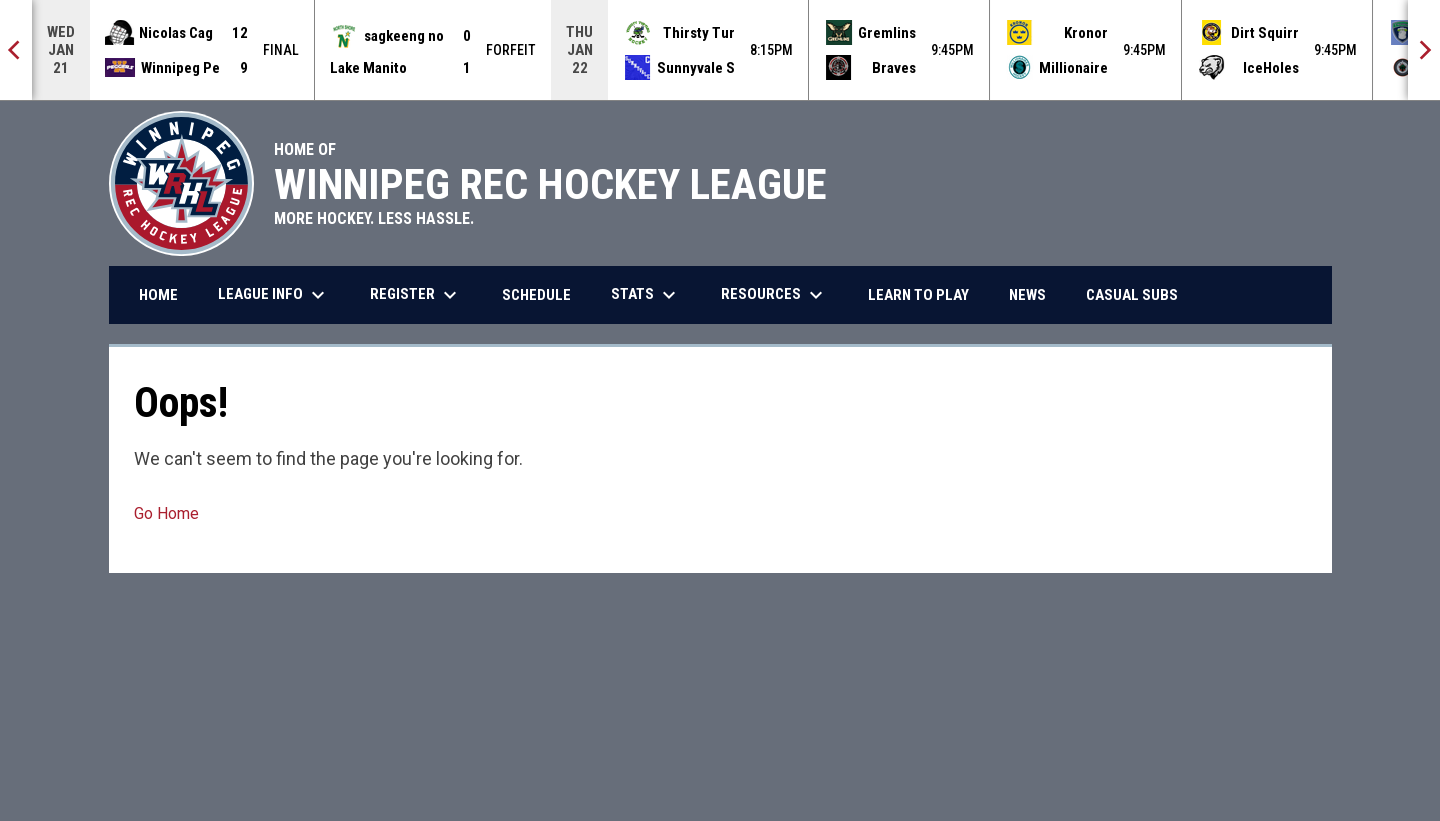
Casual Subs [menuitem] (1139, 294)
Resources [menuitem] (774, 295)
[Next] (1424, 50)
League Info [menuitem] (274, 295)
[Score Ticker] (720, 50)
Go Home (166, 513)
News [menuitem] (1027, 295)
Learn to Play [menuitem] (918, 295)
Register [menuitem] (416, 295)
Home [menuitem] (158, 295)
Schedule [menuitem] (536, 295)
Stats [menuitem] (646, 295)
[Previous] (16, 50)
